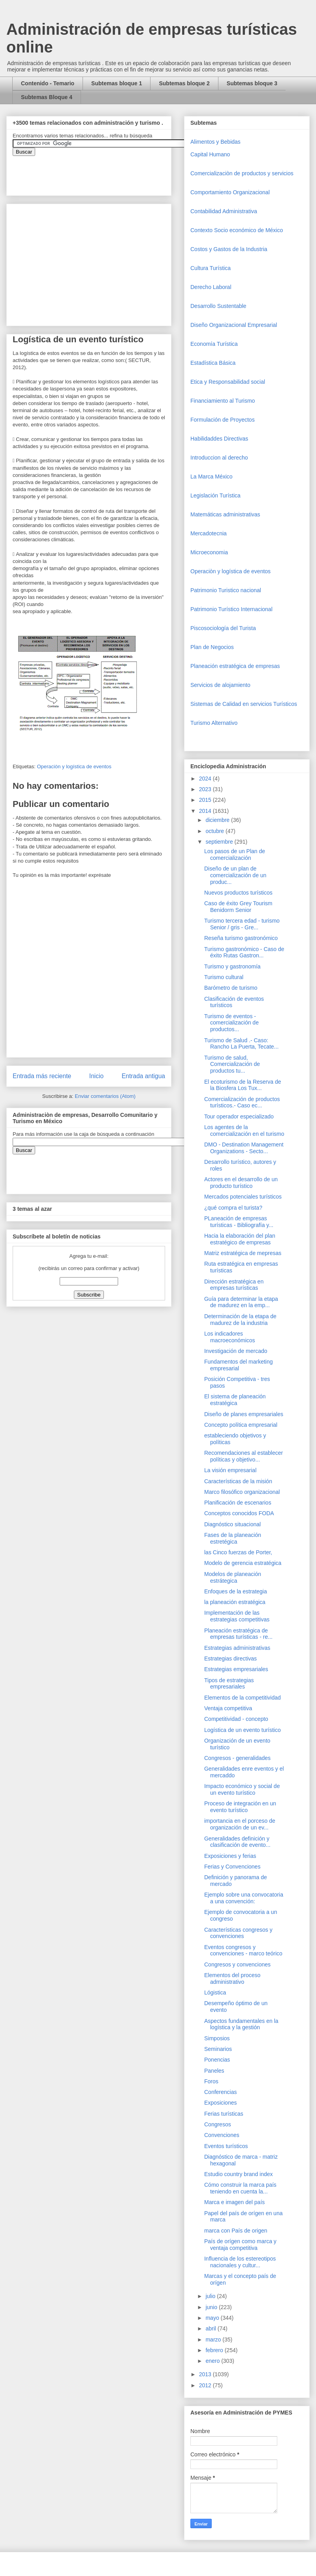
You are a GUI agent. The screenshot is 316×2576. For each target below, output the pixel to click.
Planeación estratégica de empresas (235, 666)
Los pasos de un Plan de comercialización (234, 854)
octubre (215, 831)
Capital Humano (210, 154)
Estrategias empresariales (236, 1669)
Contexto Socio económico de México (236, 230)
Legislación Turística (215, 495)
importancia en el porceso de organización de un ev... (239, 1824)
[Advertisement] (23, 2403)
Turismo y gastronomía (232, 966)
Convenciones (221, 2135)
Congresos (217, 2124)
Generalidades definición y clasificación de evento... (237, 1841)
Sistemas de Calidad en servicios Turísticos (243, 704)
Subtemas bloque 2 (184, 83)
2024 (206, 778)
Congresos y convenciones (237, 1964)
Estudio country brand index (238, 2174)
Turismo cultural (223, 977)
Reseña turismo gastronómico (241, 938)
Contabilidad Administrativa (223, 211)
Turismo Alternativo (213, 723)
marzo (213, 2339)
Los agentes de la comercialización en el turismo (244, 1130)
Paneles (214, 2071)
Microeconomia (209, 552)
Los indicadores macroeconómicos (229, 1336)
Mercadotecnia (208, 533)
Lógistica (215, 1992)
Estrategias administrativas (237, 1648)
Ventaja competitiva (228, 1708)
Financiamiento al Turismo (222, 401)
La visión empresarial (230, 1470)
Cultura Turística (210, 268)
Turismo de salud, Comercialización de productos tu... (232, 1064)
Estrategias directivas (230, 1658)
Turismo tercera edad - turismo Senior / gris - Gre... (242, 924)
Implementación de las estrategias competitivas (236, 1616)
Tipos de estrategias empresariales (229, 1683)
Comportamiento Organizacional (230, 192)
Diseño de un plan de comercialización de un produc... (235, 875)
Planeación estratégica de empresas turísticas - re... (238, 1633)
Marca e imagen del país (234, 2202)
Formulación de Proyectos (222, 420)
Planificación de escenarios (237, 1502)
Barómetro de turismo (231, 988)
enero (213, 2361)
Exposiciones (220, 2102)
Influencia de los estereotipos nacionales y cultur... (240, 2261)
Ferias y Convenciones (232, 1866)
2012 (206, 2385)
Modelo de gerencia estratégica (242, 1563)
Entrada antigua (143, 1076)
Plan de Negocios (212, 647)
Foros (211, 2081)
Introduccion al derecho (219, 457)
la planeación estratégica (234, 1602)
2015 (206, 800)
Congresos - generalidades (237, 1758)
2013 (206, 2374)
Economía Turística (214, 344)
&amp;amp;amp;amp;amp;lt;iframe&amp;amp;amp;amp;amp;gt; (101, 172)
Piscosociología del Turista (223, 628)
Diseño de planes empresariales (243, 1414)
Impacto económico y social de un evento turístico (242, 1789)
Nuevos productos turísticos (238, 892)
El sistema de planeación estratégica (235, 1399)
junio (211, 2307)
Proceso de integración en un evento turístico (240, 1806)
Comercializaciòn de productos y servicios (241, 173)
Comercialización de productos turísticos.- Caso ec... (242, 1102)
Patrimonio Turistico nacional (225, 590)
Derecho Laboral (210, 287)
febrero (214, 2350)
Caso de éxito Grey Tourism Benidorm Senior (238, 906)
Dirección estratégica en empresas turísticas (233, 1284)
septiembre (219, 842)
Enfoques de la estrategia (235, 1591)
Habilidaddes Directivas (219, 438)
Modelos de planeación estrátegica (232, 1577)
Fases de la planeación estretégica (232, 1538)
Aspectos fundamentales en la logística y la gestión (241, 2024)
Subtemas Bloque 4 (46, 97)
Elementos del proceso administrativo (232, 1978)
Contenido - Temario (47, 83)
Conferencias (220, 2092)
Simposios (217, 2038)
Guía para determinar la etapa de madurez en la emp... (241, 1302)
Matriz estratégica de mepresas (242, 1253)
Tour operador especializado (239, 1116)
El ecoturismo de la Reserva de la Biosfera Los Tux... (242, 1085)
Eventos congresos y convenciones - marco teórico (243, 1950)
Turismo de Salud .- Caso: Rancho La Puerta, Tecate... (241, 1043)
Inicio (96, 1076)
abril (211, 2328)
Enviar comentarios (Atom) (105, 1096)
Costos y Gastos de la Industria (228, 249)
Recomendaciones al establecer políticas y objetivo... (243, 1456)
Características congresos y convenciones (238, 1933)
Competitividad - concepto (236, 1719)
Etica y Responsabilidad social (227, 382)
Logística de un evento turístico (242, 1730)
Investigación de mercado (235, 1351)
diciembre (218, 820)
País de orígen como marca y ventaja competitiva (240, 2244)
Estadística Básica (212, 363)
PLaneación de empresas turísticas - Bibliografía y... (238, 1221)
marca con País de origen (235, 2230)
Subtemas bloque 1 (116, 83)
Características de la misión (238, 1481)
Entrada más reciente (42, 1076)
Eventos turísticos (226, 2146)
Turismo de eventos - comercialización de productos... (231, 1023)
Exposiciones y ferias (230, 1856)
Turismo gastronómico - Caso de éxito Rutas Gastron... (244, 952)
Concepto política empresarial (240, 1425)
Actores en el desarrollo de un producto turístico (241, 1182)
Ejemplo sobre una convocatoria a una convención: (243, 1897)
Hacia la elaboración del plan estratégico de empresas (239, 1239)
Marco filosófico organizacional (242, 1492)
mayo (212, 2318)
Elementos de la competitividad (242, 1697)
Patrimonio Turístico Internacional (231, 609)
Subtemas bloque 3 (252, 83)
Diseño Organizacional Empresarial (233, 325)
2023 (206, 789)
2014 (206, 811)
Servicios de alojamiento (220, 685)
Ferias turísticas (223, 2114)
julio (211, 2296)
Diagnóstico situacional (232, 1524)
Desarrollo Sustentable (218, 306)
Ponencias (217, 2059)
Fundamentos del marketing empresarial (238, 1364)
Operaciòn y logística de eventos (74, 766)
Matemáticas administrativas (225, 514)
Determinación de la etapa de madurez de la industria (240, 1319)
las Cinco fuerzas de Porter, (238, 1552)
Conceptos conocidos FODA (239, 1513)
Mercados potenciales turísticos (243, 1196)
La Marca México (211, 476)
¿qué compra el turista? (233, 1208)
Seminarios (218, 2049)
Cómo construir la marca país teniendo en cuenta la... (240, 2188)
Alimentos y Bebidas (215, 142)
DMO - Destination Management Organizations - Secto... (244, 1147)
